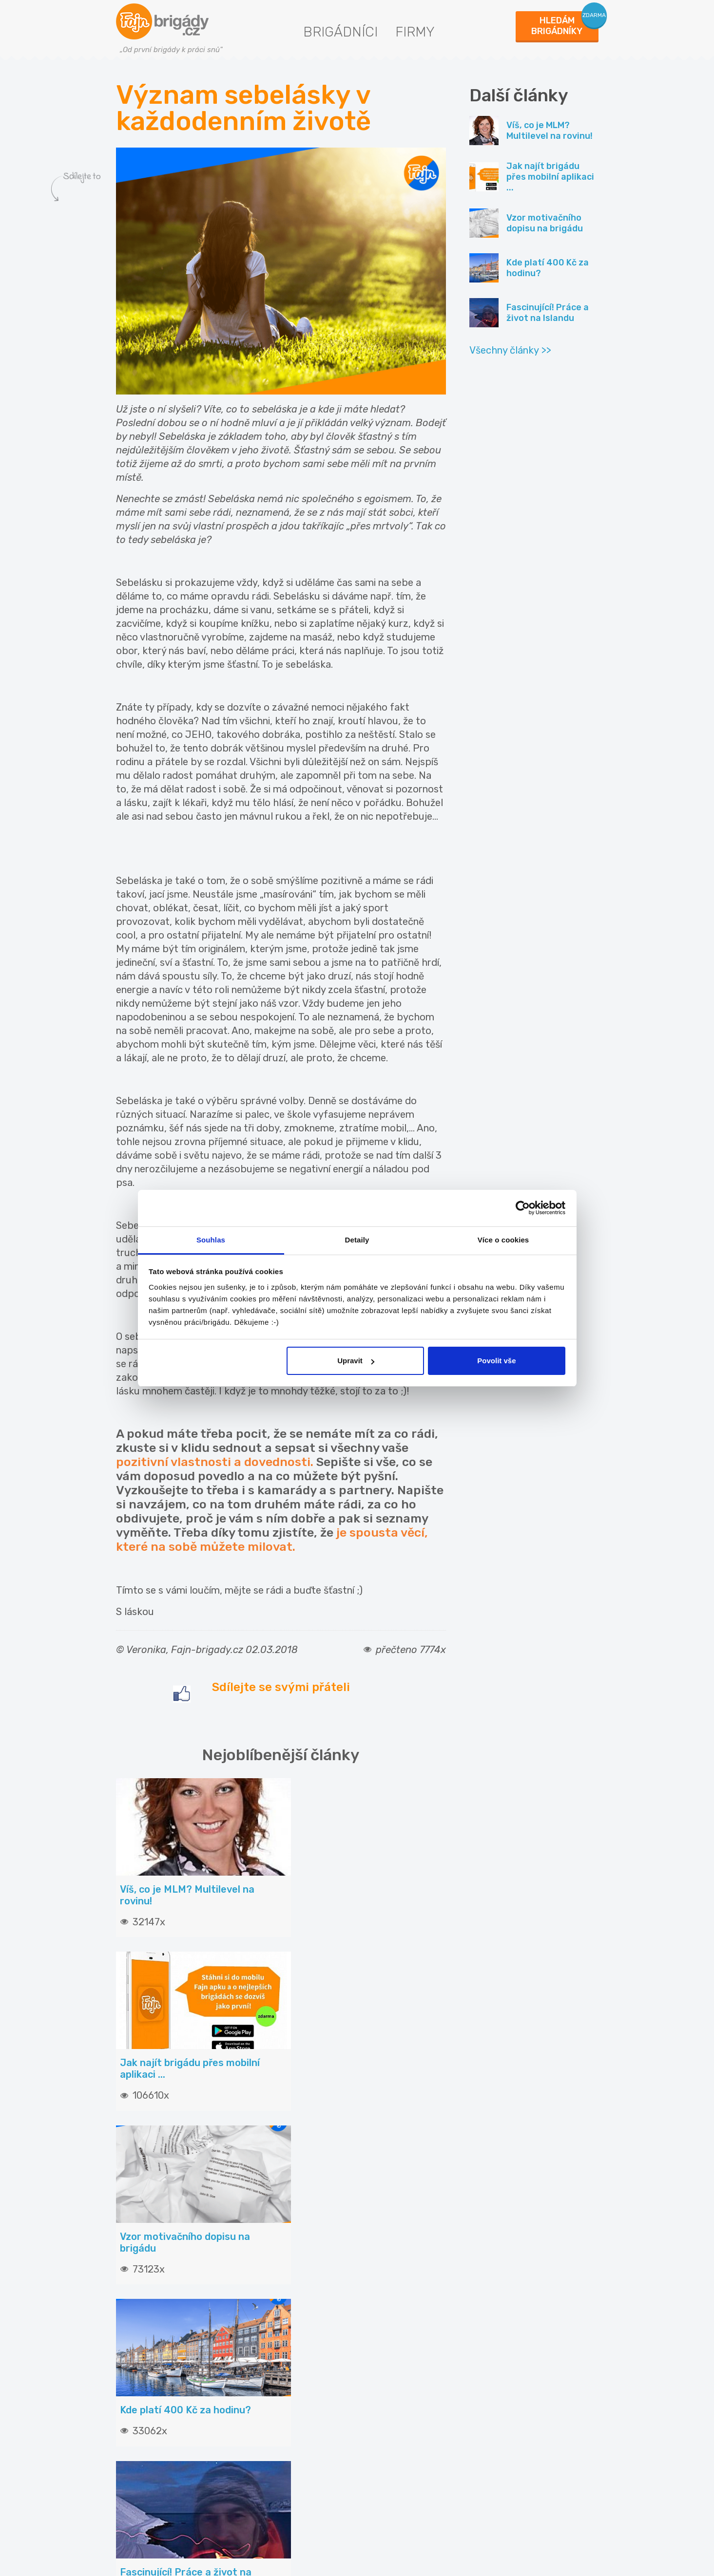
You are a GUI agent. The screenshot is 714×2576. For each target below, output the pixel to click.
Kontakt (384, 2354)
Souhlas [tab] (210, 1240)
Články (134, 2354)
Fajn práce (508, 2425)
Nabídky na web (399, 2429)
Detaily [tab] (357, 1240)
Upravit (355, 1360)
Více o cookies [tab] (503, 1240)
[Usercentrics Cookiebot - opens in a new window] (522, 1208)
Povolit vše (496, 1360)
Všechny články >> (510, 350)
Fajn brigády (512, 2363)
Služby (258, 2392)
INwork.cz (506, 2394)
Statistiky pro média (407, 2410)
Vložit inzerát (270, 2354)
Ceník (256, 2373)
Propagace (265, 2410)
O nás (380, 2373)
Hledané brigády (152, 2373)
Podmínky (388, 2392)
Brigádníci (340, 32)
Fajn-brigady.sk (517, 2457)
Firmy (415, 32)
